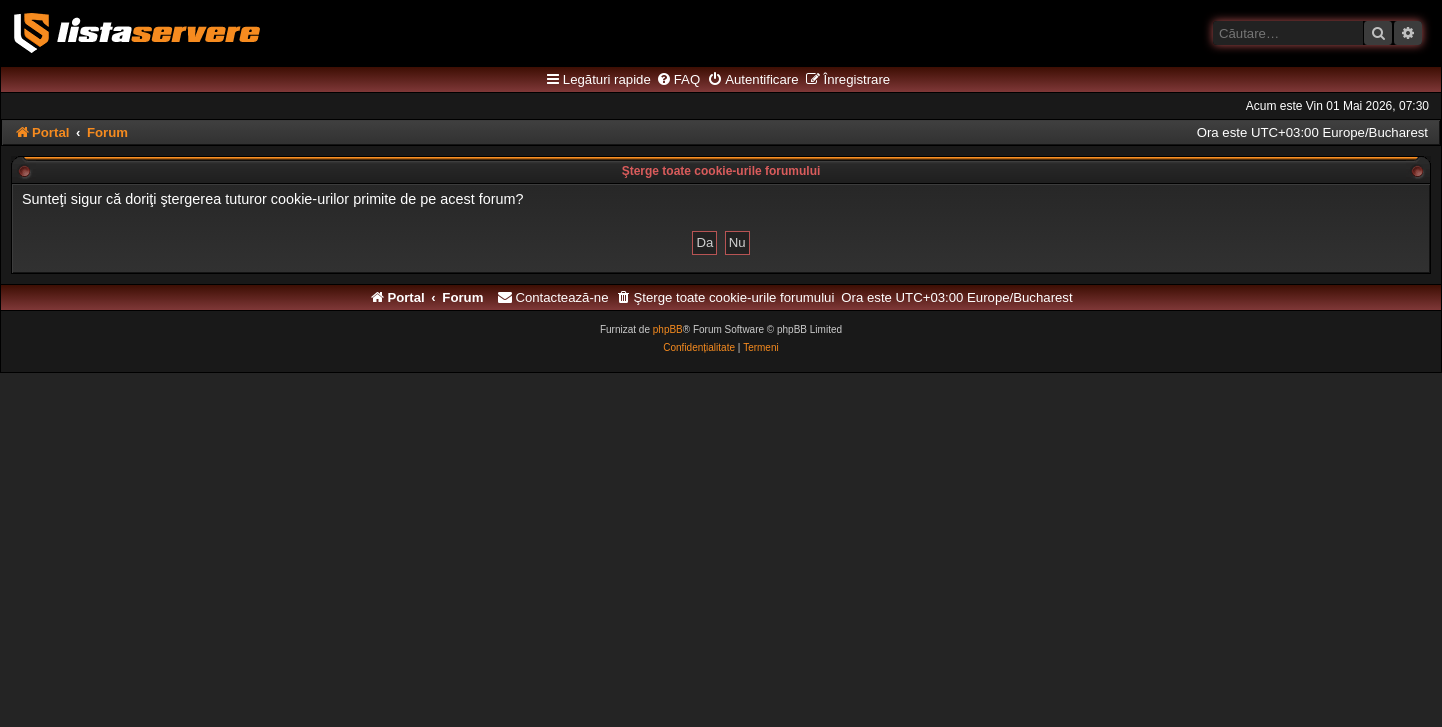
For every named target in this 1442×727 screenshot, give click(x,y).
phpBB (668, 329)
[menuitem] (678, 80)
